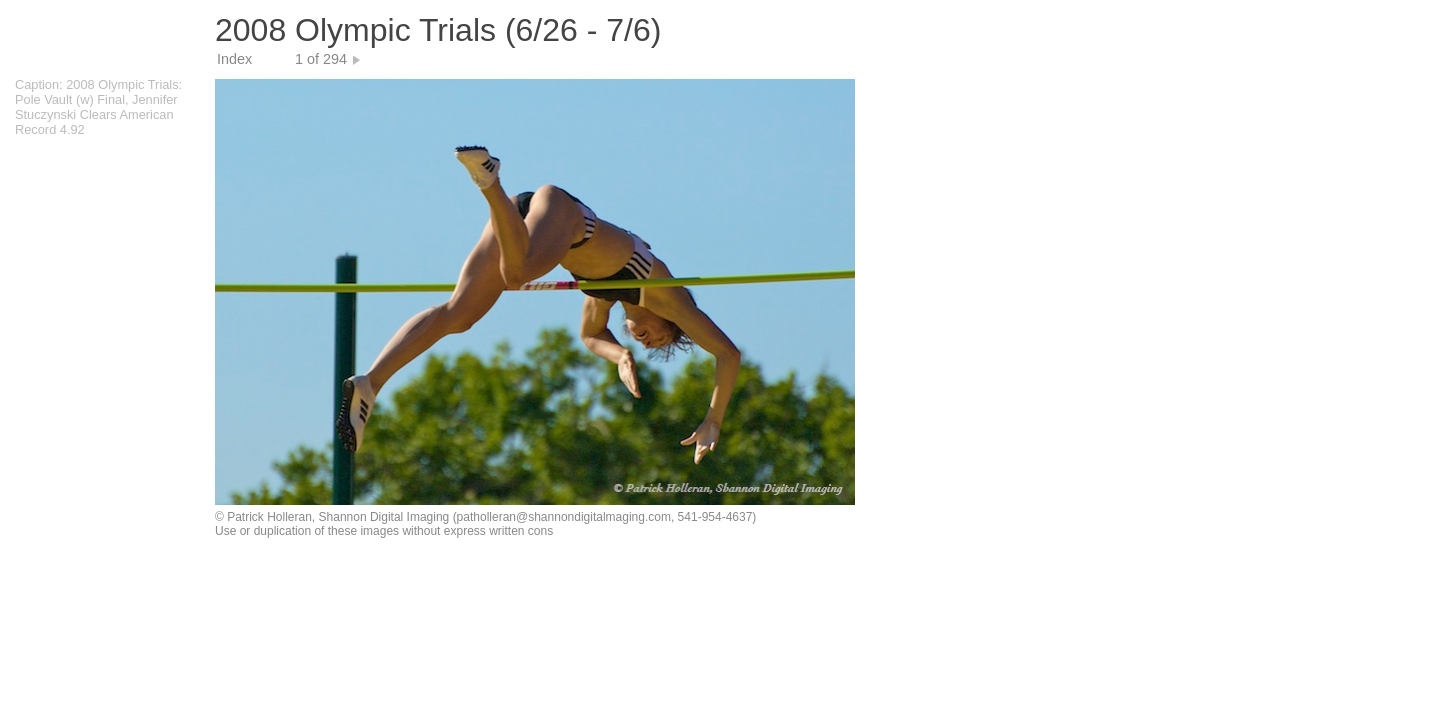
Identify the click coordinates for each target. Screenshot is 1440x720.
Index (234, 59)
